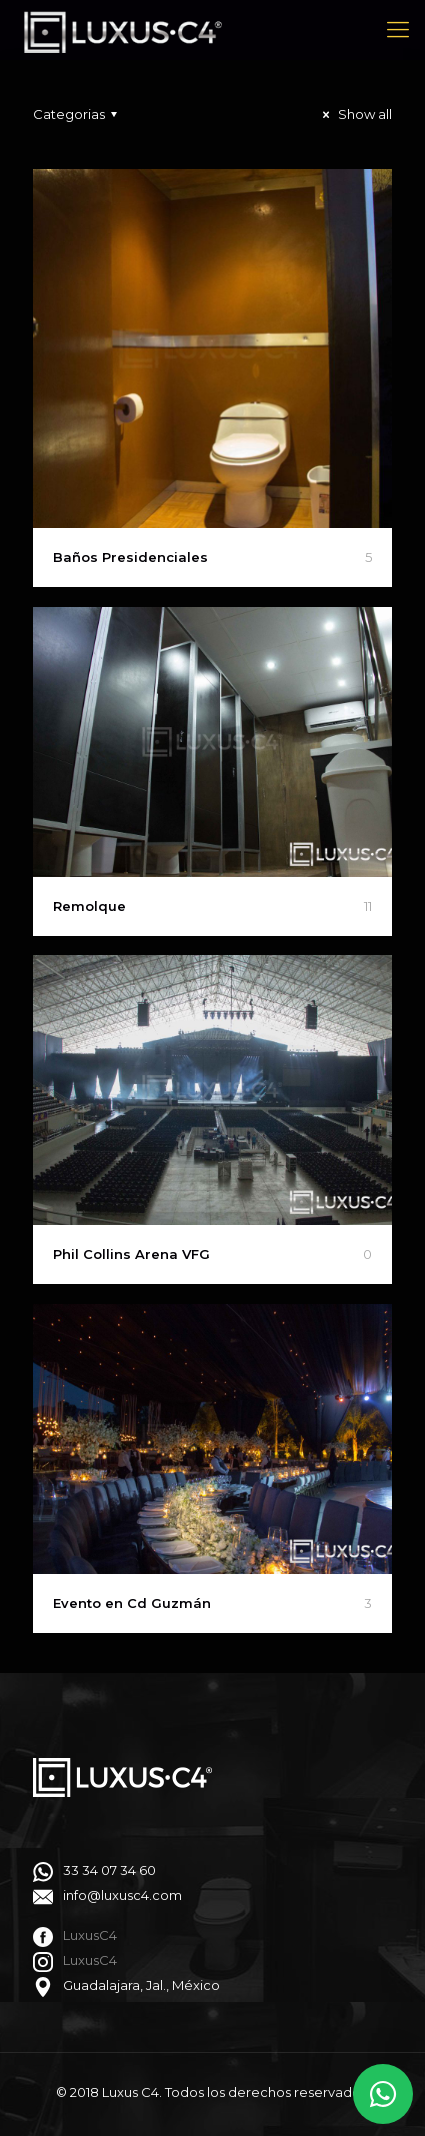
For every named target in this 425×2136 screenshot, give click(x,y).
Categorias (78, 114)
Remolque (89, 906)
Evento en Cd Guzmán (132, 1603)
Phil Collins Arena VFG (131, 1254)
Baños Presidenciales (130, 557)
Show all (354, 114)
